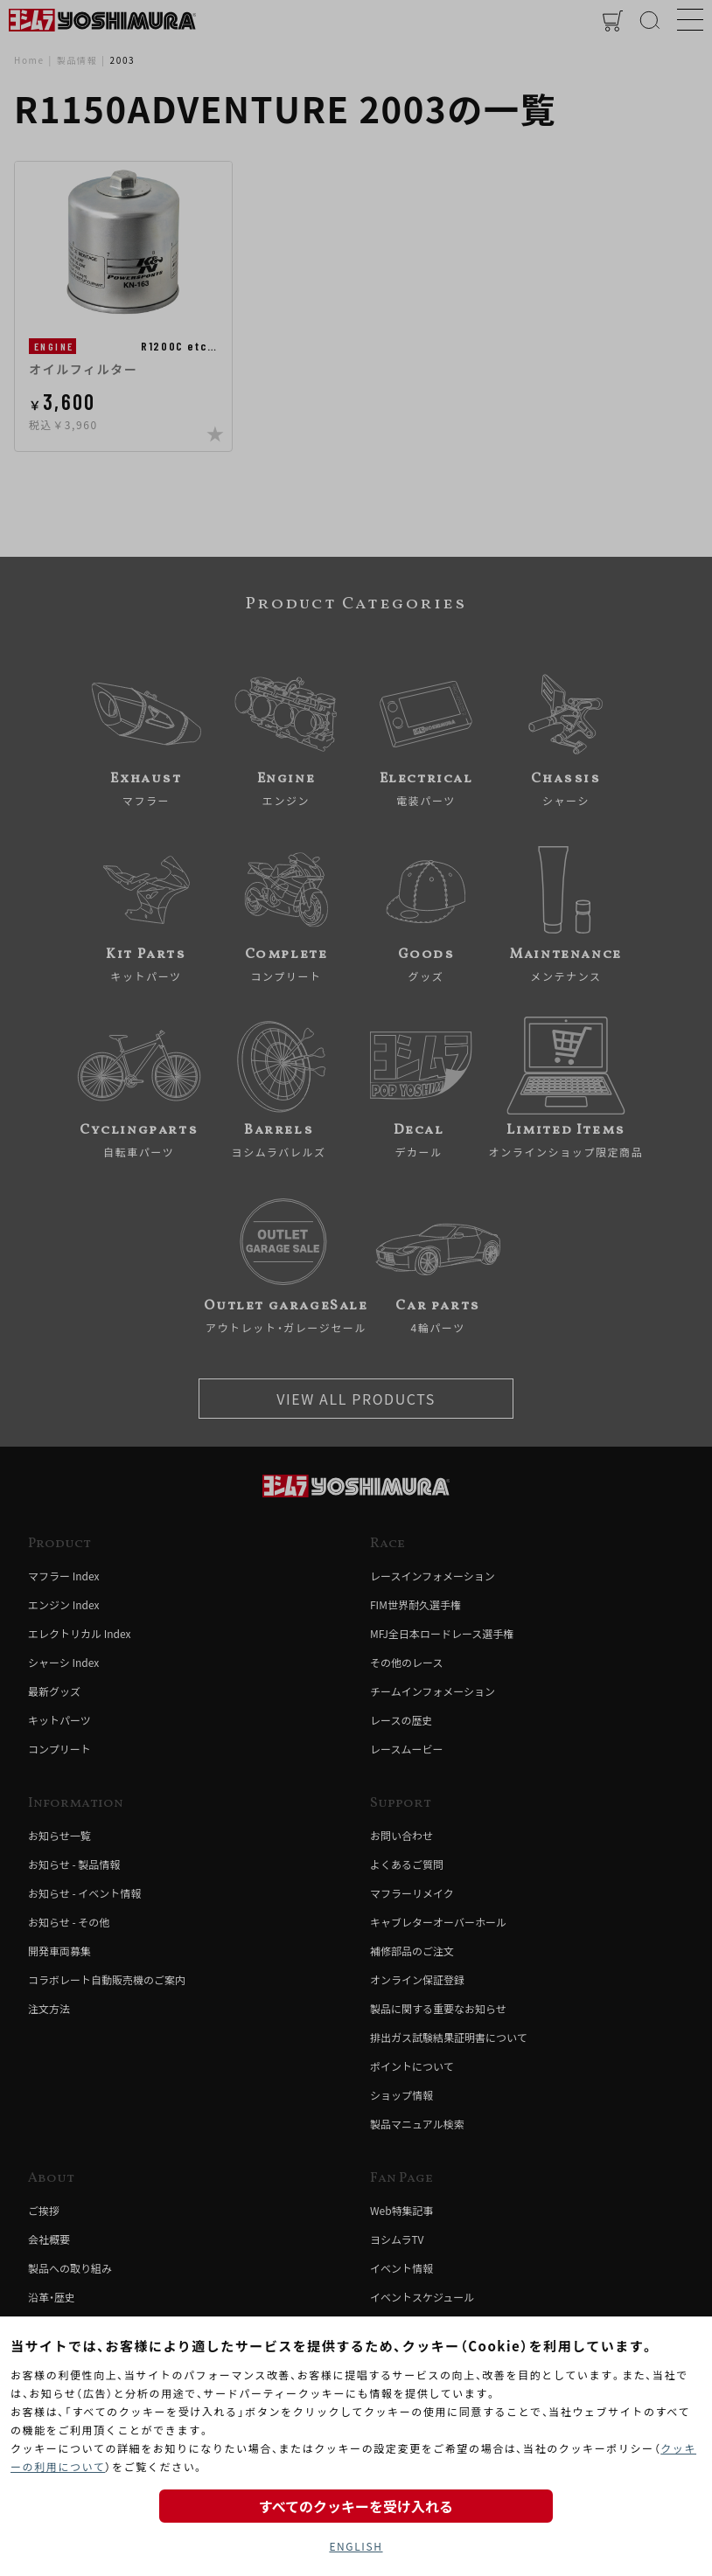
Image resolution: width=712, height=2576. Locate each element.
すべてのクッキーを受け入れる (356, 2506)
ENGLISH (355, 2545)
